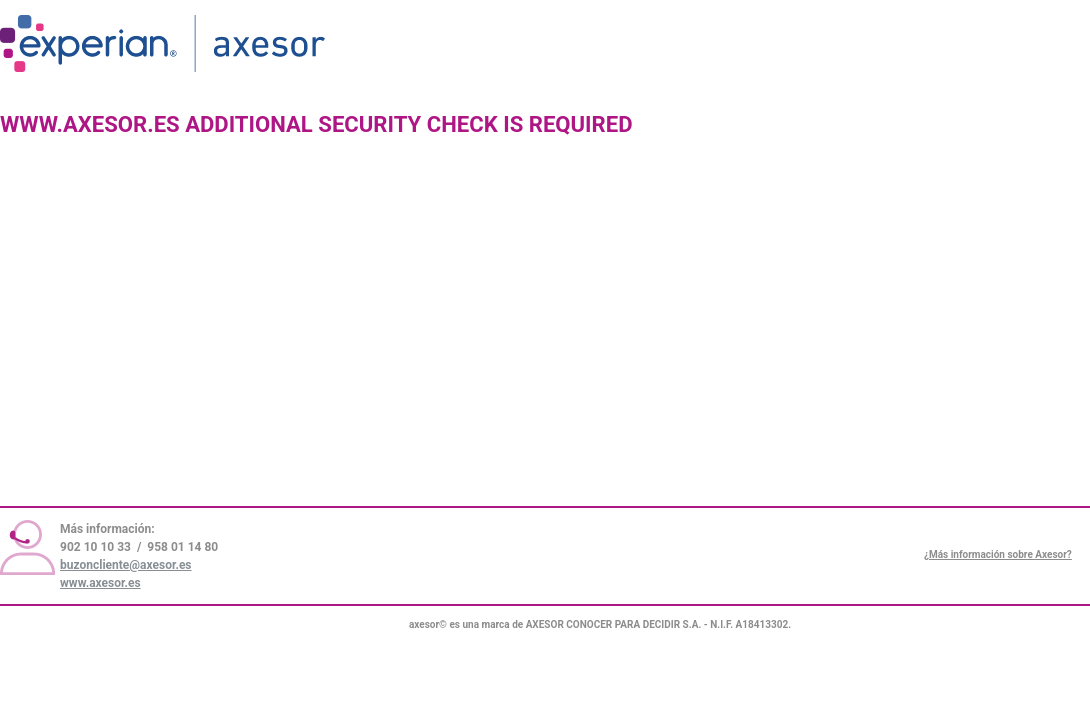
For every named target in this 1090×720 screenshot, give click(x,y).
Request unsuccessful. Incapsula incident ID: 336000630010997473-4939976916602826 (545, 360)
